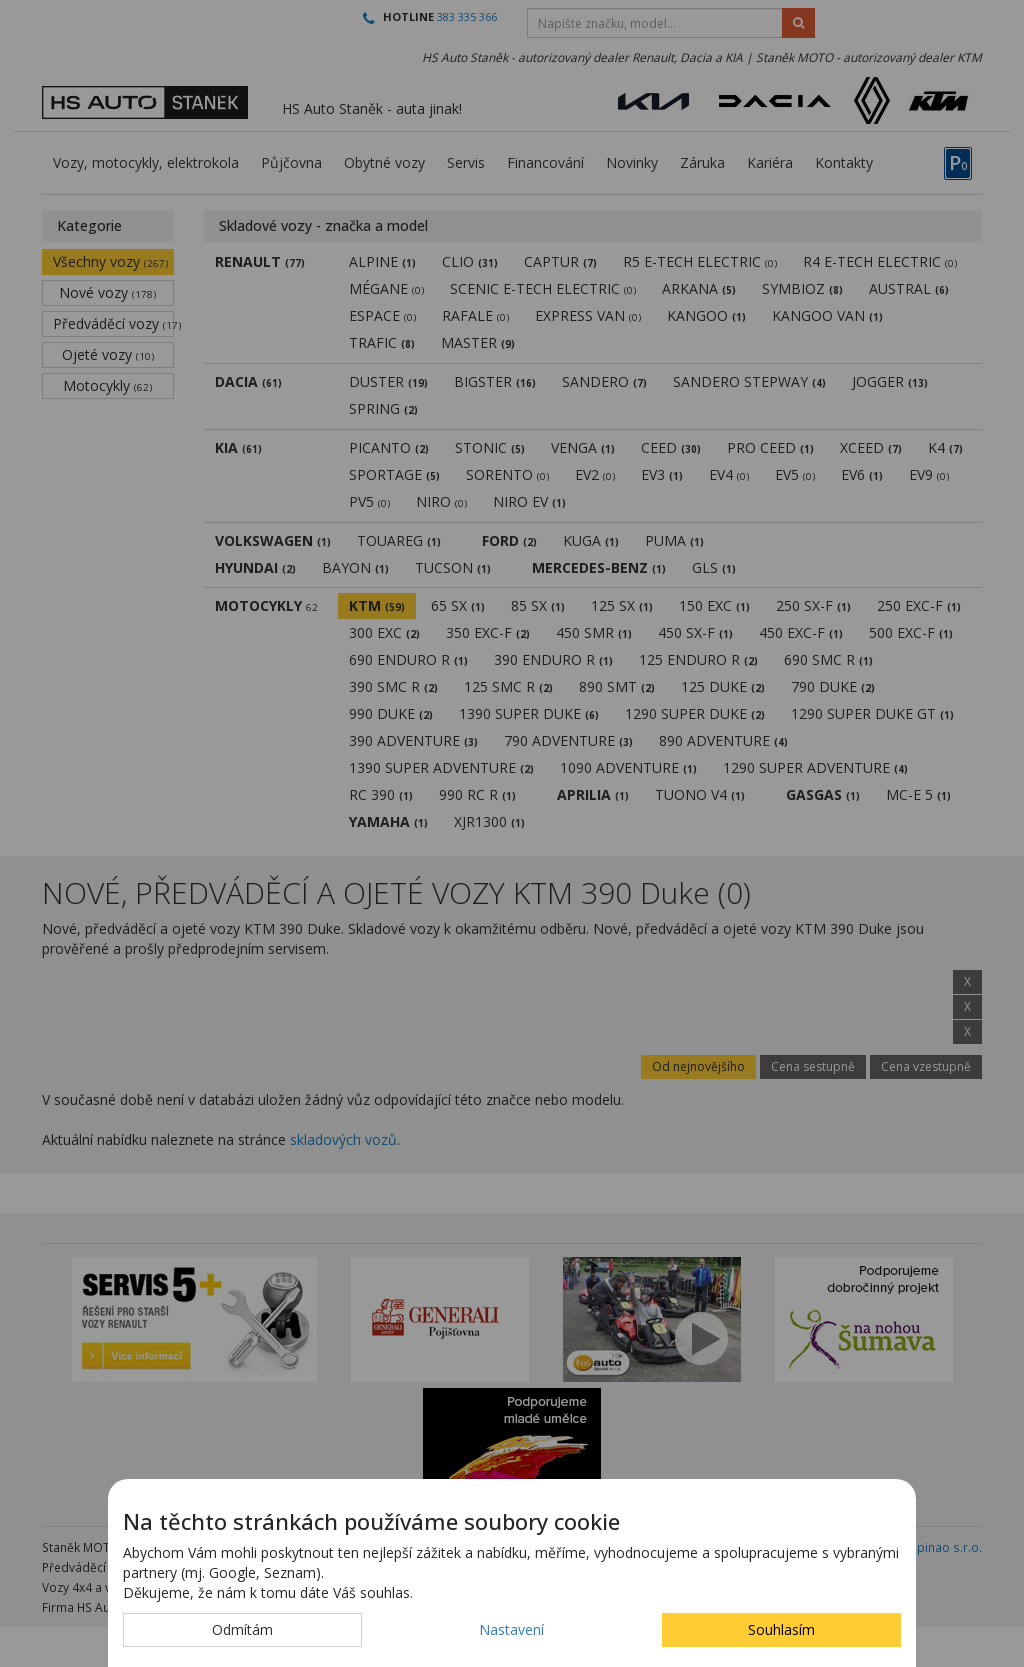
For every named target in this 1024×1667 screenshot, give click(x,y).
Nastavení (511, 1629)
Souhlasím (781, 1629)
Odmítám (242, 1629)
